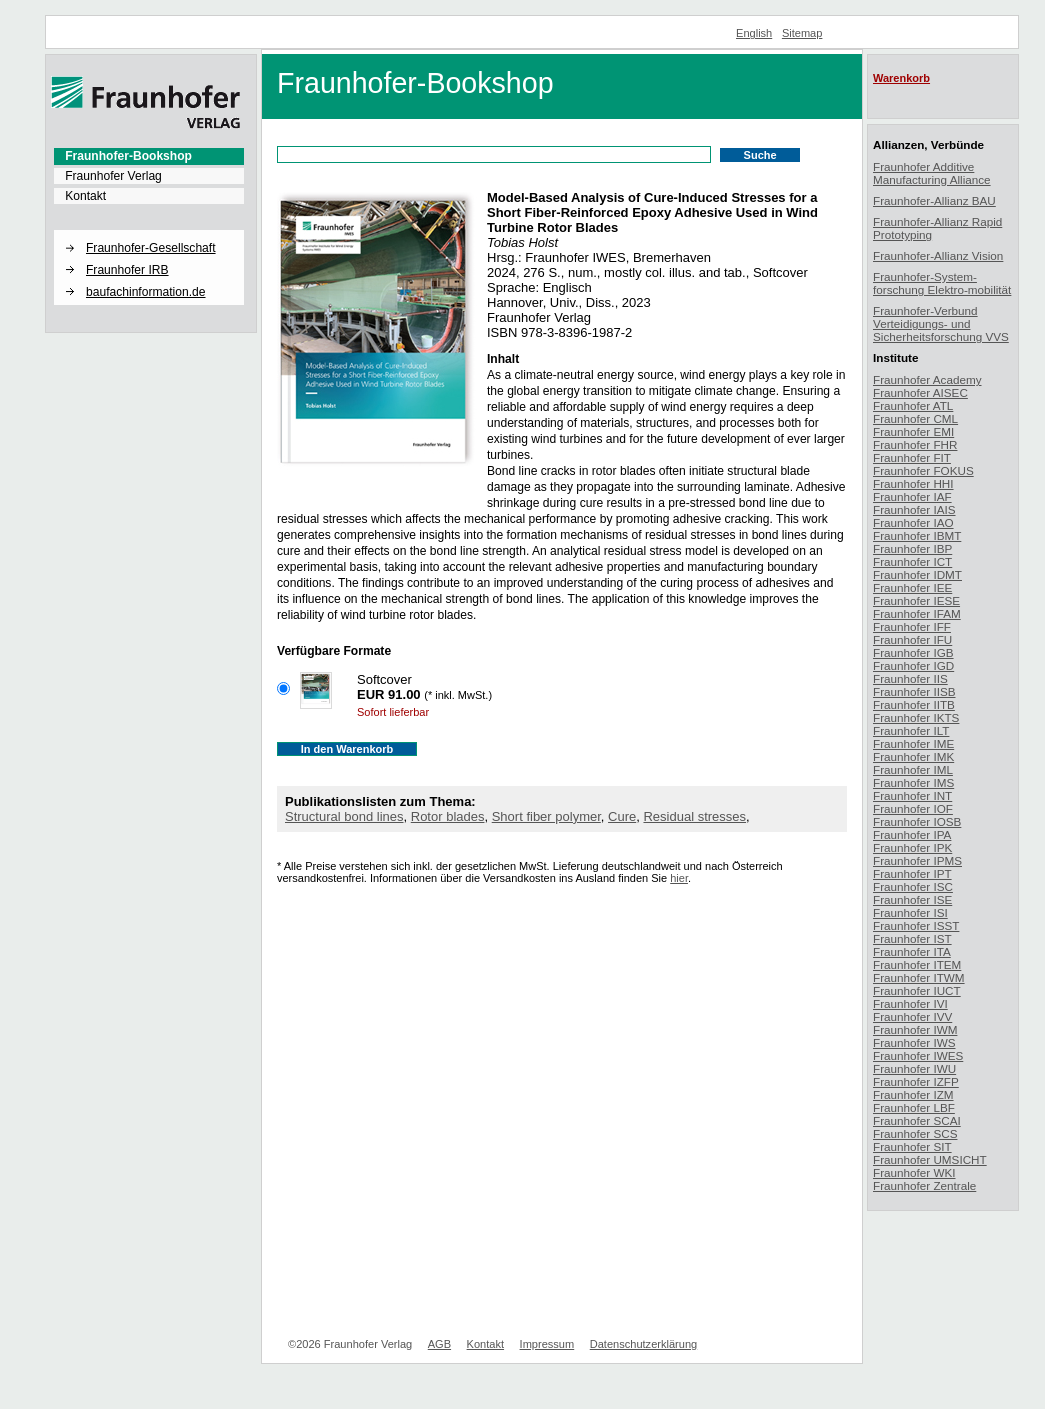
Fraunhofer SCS (915, 1133)
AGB (439, 1344)
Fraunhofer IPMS (917, 860)
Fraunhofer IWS (914, 1042)
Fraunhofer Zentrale (924, 1185)
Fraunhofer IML (913, 769)
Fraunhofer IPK (912, 847)
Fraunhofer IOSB (917, 821)
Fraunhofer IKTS (916, 717)
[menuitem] (149, 156)
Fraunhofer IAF (912, 496)
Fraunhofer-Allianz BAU (934, 200)
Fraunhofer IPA (912, 834)
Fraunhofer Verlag (113, 176)
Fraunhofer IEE (912, 587)
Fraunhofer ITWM (919, 977)
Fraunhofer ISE (912, 899)
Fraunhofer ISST (916, 925)
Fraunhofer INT (912, 795)
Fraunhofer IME (913, 743)
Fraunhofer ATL (913, 405)
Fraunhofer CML (915, 418)
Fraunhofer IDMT (917, 574)
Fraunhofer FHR (915, 444)
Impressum (547, 1344)
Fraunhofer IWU (914, 1068)
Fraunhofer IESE (916, 600)
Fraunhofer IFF (912, 626)
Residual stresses (694, 816)
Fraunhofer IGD (913, 665)
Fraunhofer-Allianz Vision (938, 255)
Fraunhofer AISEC (920, 392)
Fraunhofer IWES (918, 1055)
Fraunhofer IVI (910, 1003)
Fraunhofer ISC (913, 886)
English (754, 33)
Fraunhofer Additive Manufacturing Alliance (932, 173)
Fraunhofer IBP (912, 548)
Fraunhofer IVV (912, 1016)
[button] (149, 231)
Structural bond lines (344, 816)
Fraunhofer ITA (912, 951)
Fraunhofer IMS (913, 782)
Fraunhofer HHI (913, 483)
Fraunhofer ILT (911, 730)
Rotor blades (448, 816)
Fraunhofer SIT (912, 1146)
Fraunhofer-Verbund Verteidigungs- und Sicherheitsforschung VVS (941, 323)
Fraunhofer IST (912, 938)
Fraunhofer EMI (913, 431)
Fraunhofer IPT (912, 873)
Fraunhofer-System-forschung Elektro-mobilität (942, 283)
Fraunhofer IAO (913, 522)
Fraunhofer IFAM (917, 613)
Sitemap (802, 33)
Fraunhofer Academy (927, 379)
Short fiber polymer (546, 816)
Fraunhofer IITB (914, 704)
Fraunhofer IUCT (917, 990)
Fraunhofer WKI (914, 1172)
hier (679, 878)
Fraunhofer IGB (913, 652)
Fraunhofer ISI (910, 912)
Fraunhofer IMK (913, 756)
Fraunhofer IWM (915, 1029)
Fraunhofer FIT (912, 457)
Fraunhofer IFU (912, 639)
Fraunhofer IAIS (914, 509)
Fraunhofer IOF (913, 808)
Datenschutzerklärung (643, 1344)
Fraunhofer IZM (913, 1094)
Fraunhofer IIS (910, 678)
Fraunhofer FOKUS (923, 470)
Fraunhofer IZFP (916, 1081)
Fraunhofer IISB (914, 691)
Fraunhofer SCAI (917, 1120)
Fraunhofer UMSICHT (930, 1159)
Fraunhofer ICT (912, 561)
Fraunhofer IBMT (917, 535)
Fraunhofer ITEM (917, 964)
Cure (622, 816)
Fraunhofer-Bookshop (128, 156)
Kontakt (85, 196)
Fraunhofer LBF (914, 1107)
